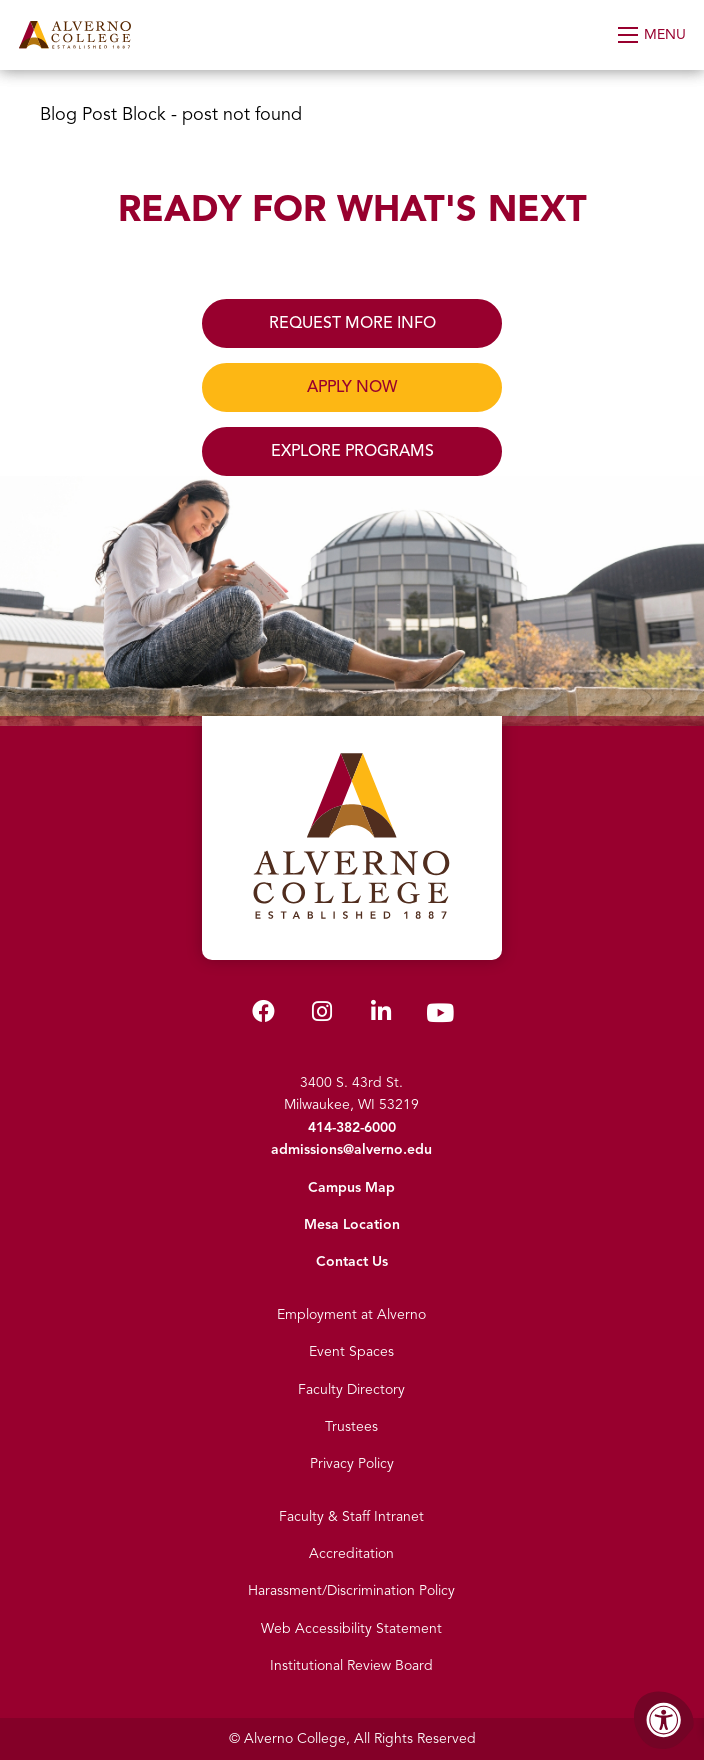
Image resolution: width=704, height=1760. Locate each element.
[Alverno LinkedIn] (381, 1015)
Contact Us (352, 1261)
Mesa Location (352, 1224)
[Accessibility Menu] (664, 1720)
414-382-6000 (352, 1127)
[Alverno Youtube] (440, 1017)
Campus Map (351, 1187)
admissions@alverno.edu (351, 1149)
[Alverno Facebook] (263, 1015)
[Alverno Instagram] (322, 1015)
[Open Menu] (653, 35)
